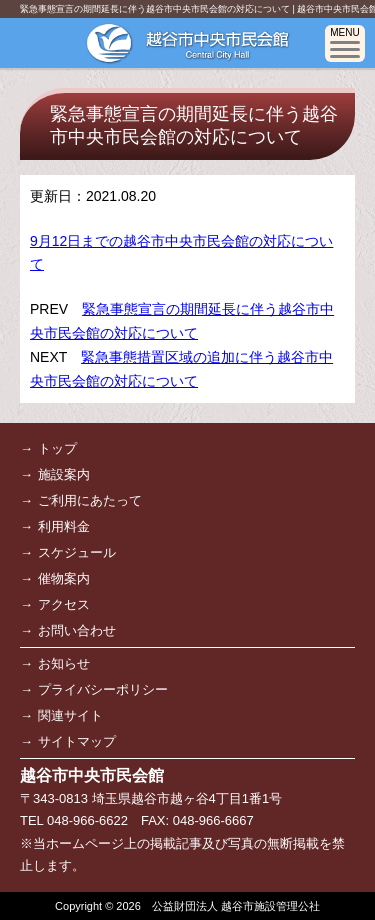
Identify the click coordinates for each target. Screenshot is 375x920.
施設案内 (64, 474)
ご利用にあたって (90, 500)
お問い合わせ (77, 630)
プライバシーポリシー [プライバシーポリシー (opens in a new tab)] (103, 689)
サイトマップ (77, 741)
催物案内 (64, 578)
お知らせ (64, 663)
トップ (57, 448)
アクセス (64, 604)
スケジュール (77, 552)
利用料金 (64, 526)
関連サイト (70, 715)
